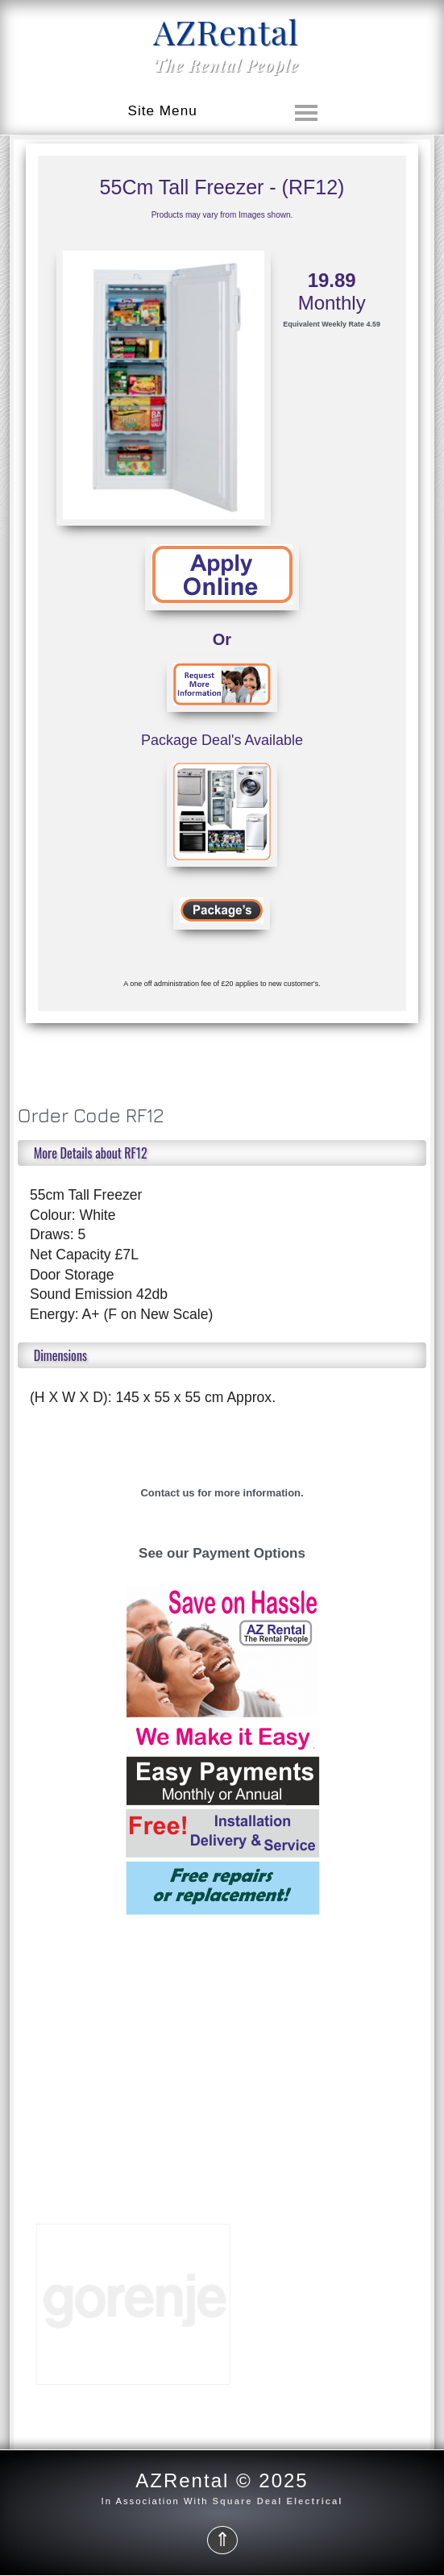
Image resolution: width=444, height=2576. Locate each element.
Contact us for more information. (221, 1493)
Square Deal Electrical (278, 2501)
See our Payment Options (222, 1553)
